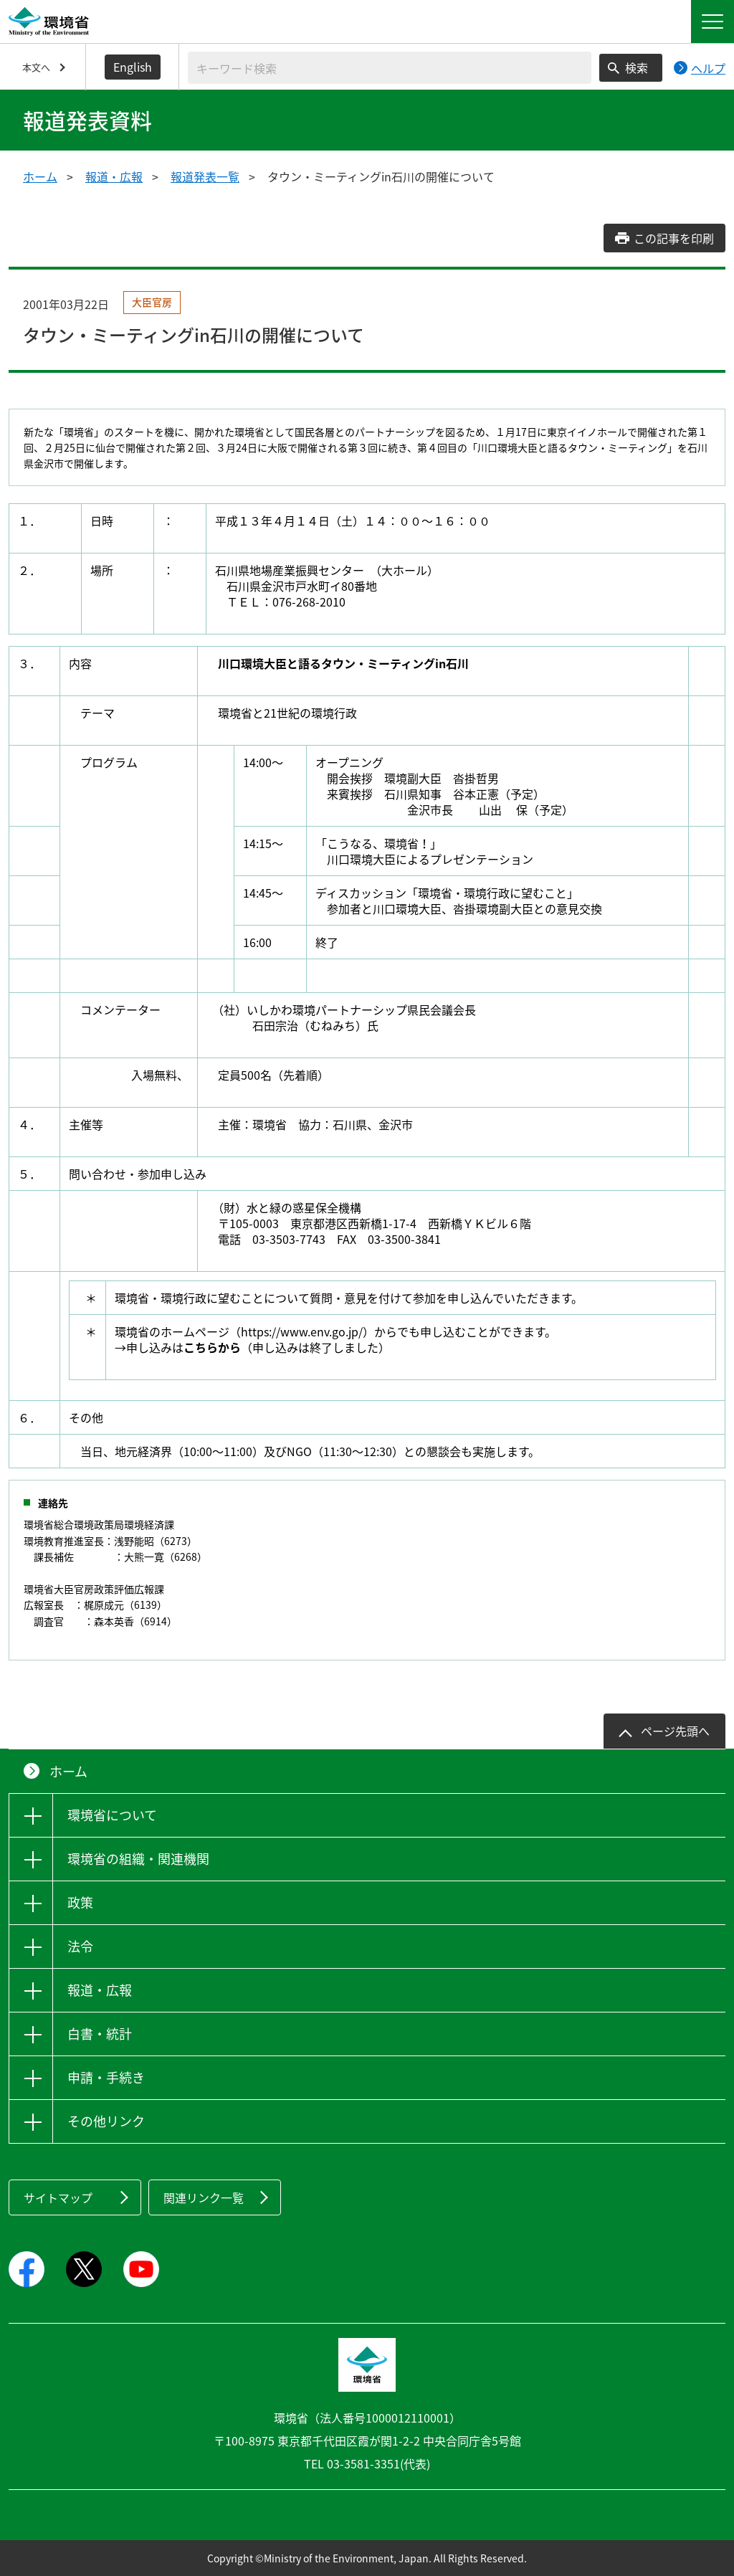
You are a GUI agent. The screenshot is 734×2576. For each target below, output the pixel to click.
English (132, 66)
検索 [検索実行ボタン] (636, 67)
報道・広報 (114, 176)
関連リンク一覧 (203, 2197)
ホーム (40, 176)
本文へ (36, 67)
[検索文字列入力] (389, 68)
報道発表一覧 (205, 176)
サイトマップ (58, 2197)
